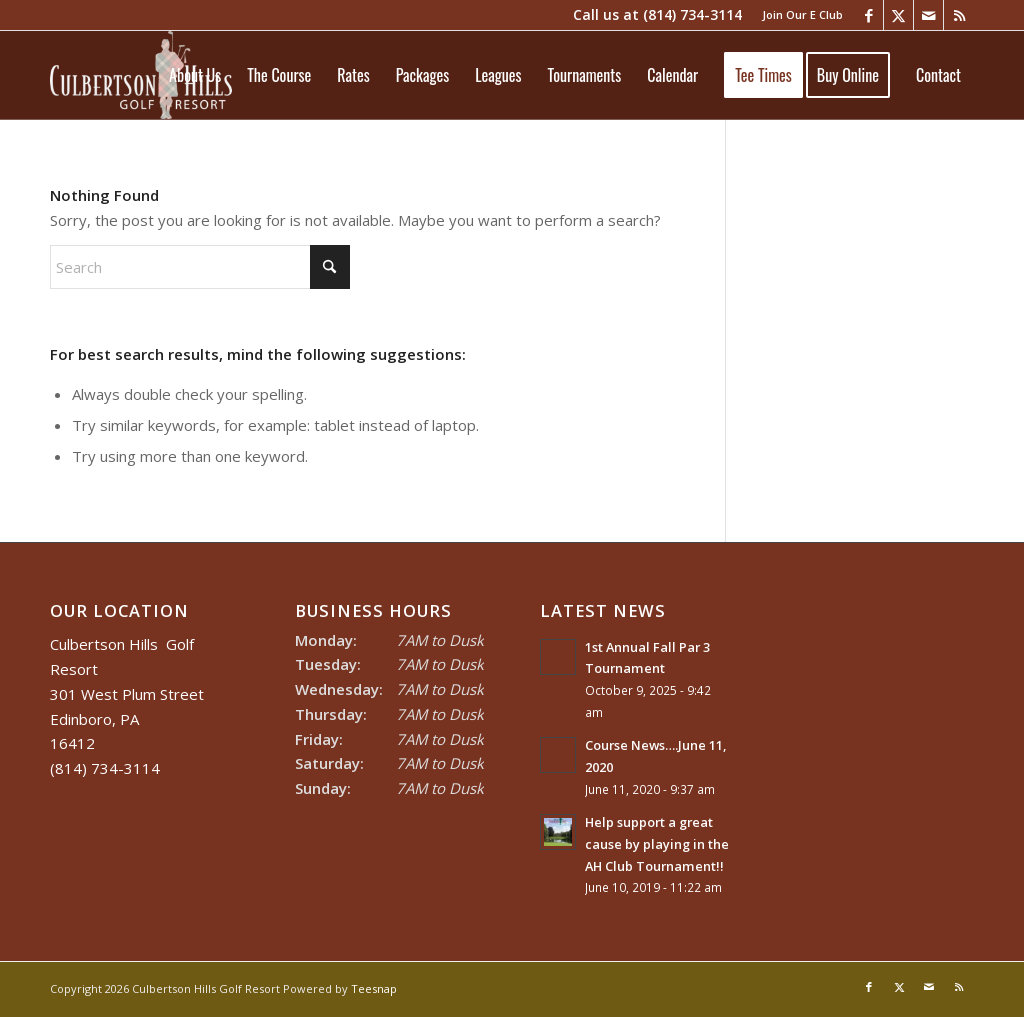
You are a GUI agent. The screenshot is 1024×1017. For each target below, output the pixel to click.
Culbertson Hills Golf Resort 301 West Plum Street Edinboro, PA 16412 (127, 693)
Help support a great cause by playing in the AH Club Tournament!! (657, 843)
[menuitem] (797, 15)
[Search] (200, 267)
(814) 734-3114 (692, 14)
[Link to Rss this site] (959, 15)
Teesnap (374, 988)
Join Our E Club (802, 14)
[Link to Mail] (928, 15)
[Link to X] (898, 15)
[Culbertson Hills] (141, 75)
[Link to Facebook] (868, 15)
